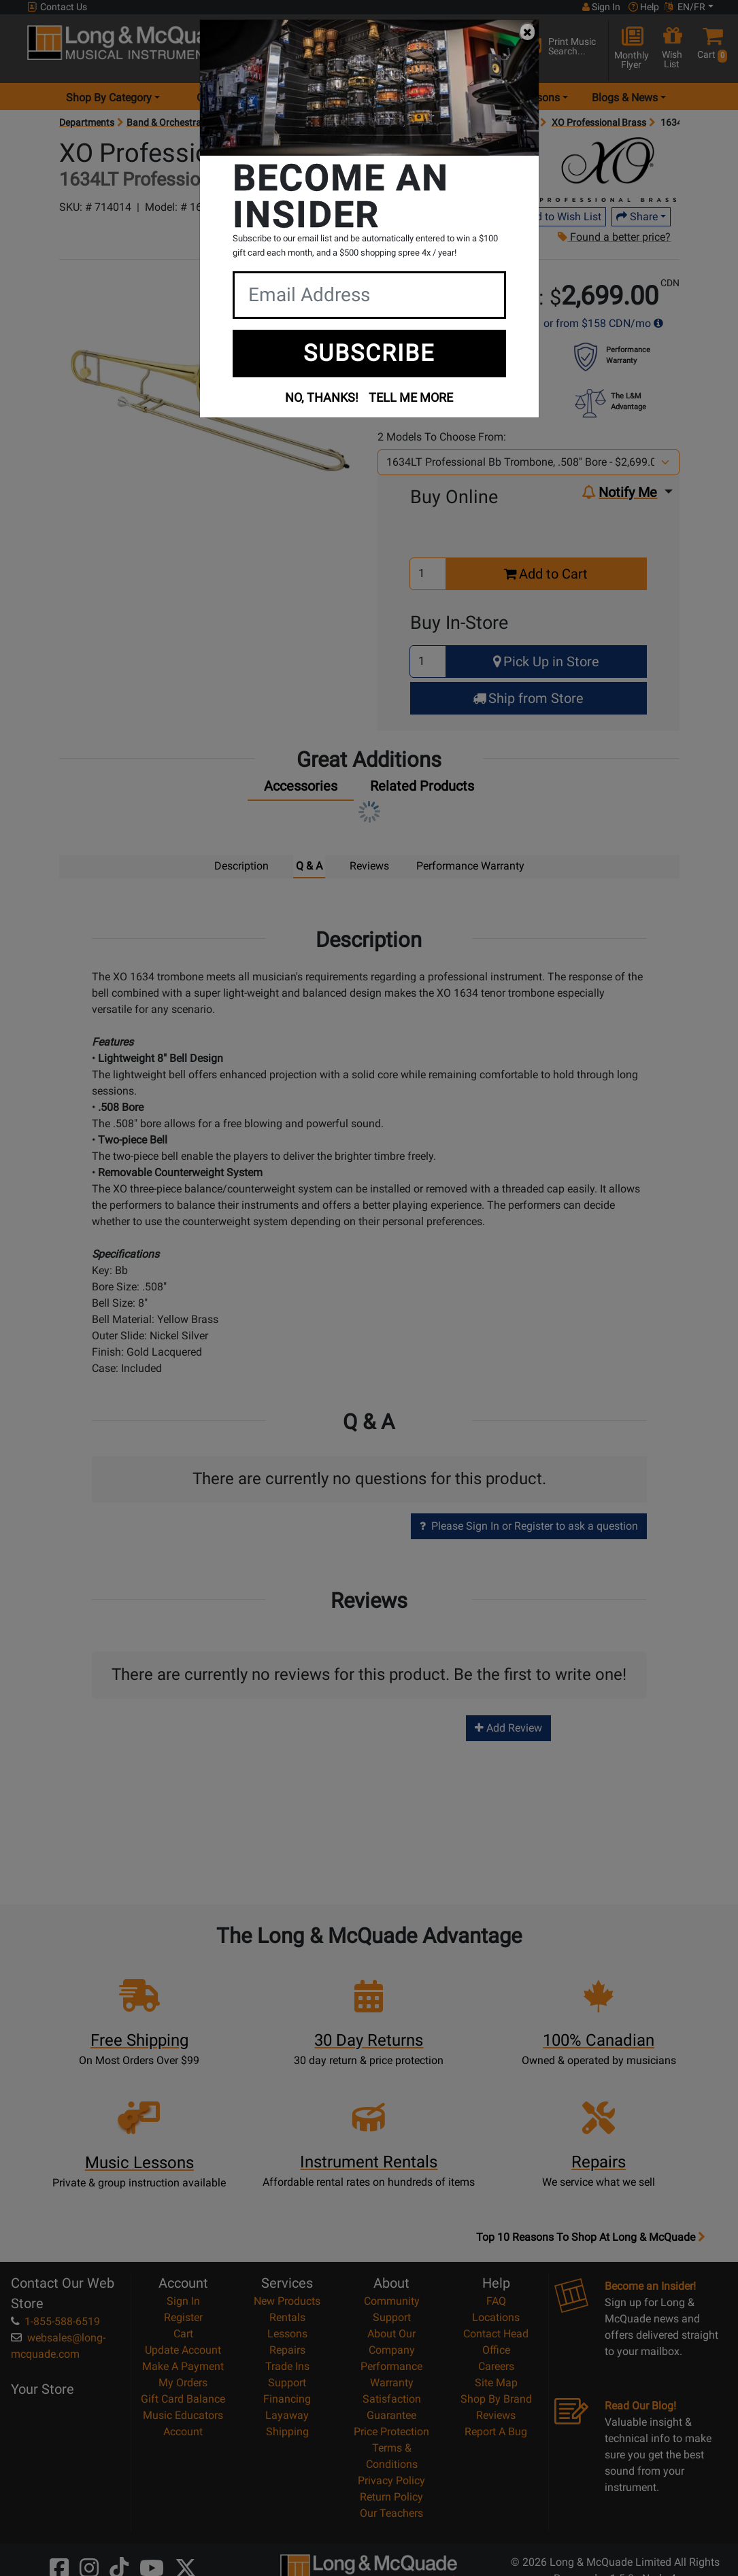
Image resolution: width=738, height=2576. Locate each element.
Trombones (330, 122)
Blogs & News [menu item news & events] (625, 97)
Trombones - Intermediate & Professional (451, 122)
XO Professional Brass (599, 122)
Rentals (287, 2316)
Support (287, 2381)
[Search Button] (506, 48)
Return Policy (391, 2496)
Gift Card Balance (183, 2398)
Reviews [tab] (369, 865)
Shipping (287, 2430)
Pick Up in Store (546, 661)
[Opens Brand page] (608, 169)
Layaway (287, 2414)
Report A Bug (496, 2430)
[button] (710, 49)
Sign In (183, 2300)
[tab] (301, 789)
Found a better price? (614, 236)
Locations (496, 2316)
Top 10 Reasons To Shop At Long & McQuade (590, 2237)
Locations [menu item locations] (322, 97)
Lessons (287, 2332)
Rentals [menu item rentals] (423, 97)
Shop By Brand (496, 2398)
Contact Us (57, 7)
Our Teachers (391, 2512)
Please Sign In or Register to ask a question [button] (529, 1525)
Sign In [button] (601, 6)
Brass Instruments (255, 122)
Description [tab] (241, 865)
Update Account (183, 2349)
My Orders (182, 2381)
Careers (496, 2365)
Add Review (508, 1727)
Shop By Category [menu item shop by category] (109, 97)
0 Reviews (320, 207)
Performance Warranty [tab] (470, 865)
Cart (183, 2332)
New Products (287, 2300)
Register (183, 2316)
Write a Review (387, 207)
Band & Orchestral (165, 122)
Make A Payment (183, 2365)
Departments (86, 122)
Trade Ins (287, 2365)
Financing (287, 2398)
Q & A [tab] (309, 865)
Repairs (287, 2349)
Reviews (496, 2414)
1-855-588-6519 (55, 2320)
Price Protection (391, 2430)
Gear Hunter (225, 97)
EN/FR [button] (685, 6)
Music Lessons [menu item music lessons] (524, 97)
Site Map (496, 2381)
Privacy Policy (391, 2479)
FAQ (496, 2300)
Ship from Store (528, 698)
